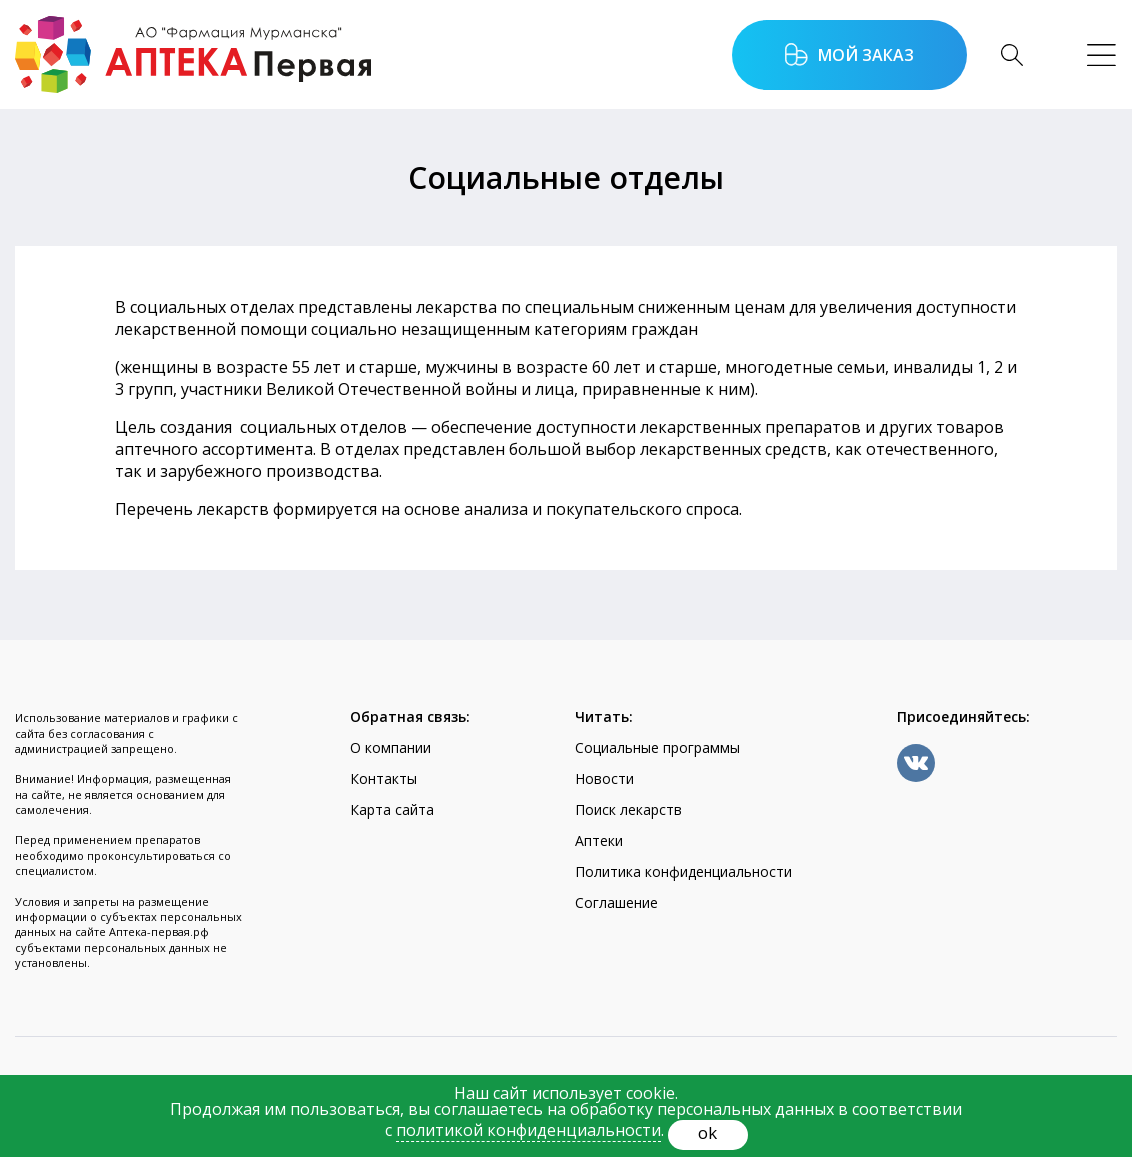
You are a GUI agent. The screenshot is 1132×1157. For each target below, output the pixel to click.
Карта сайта (392, 809)
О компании (390, 747)
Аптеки (599, 840)
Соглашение (616, 902)
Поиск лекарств (628, 809)
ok (707, 1132)
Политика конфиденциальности (683, 871)
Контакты (383, 778)
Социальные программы (657, 747)
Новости (604, 778)
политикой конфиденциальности (528, 1130)
